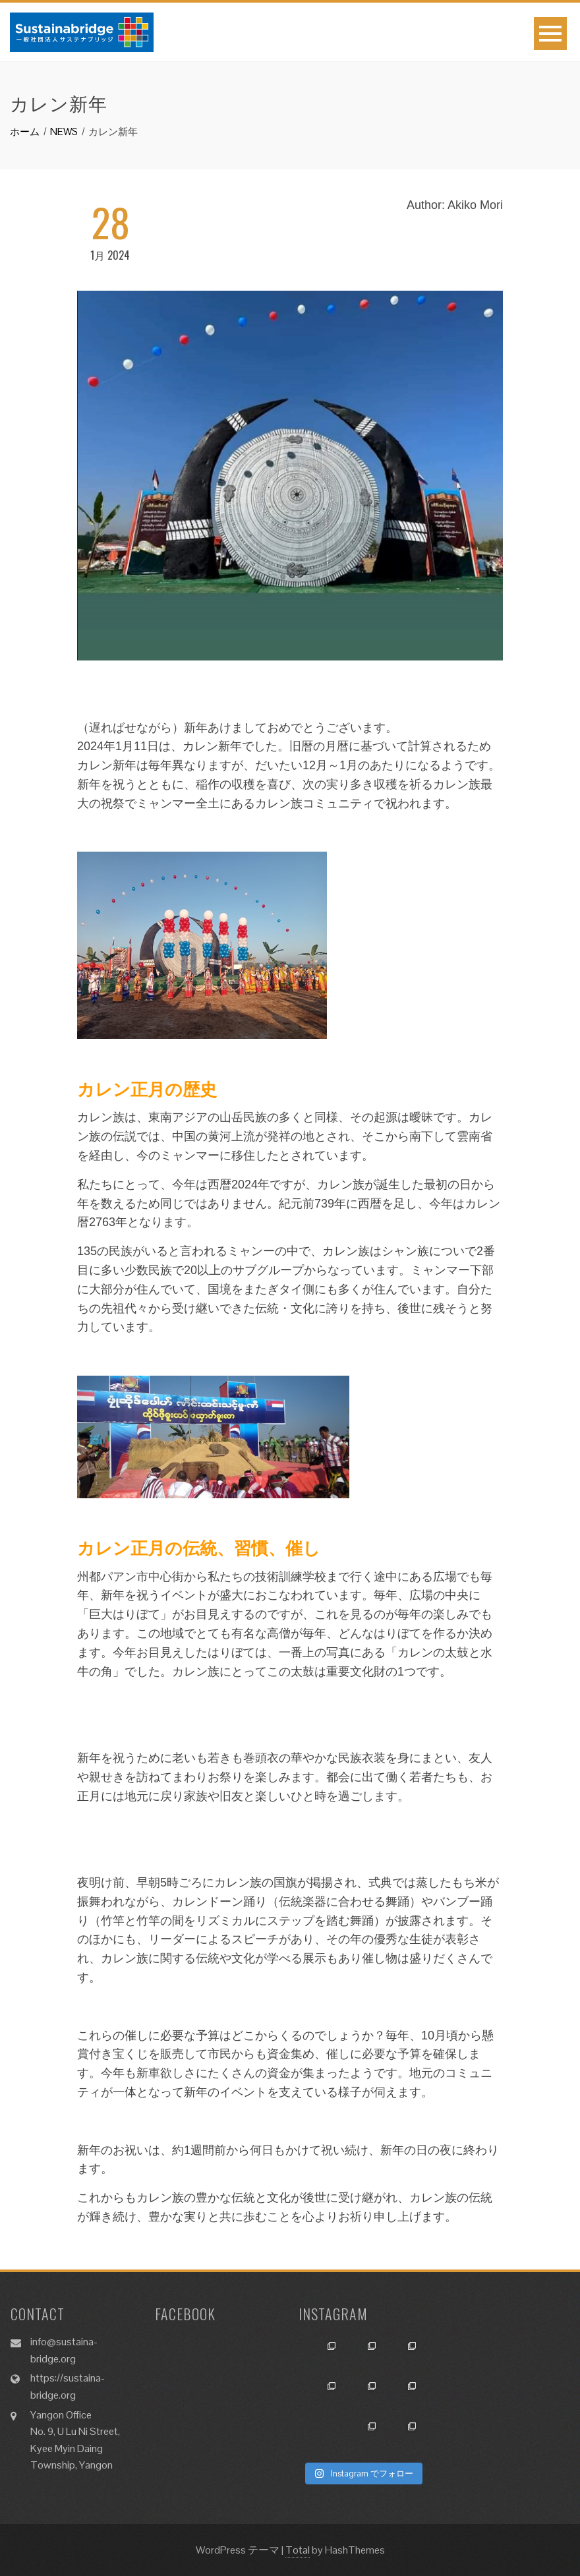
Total (297, 2550)
